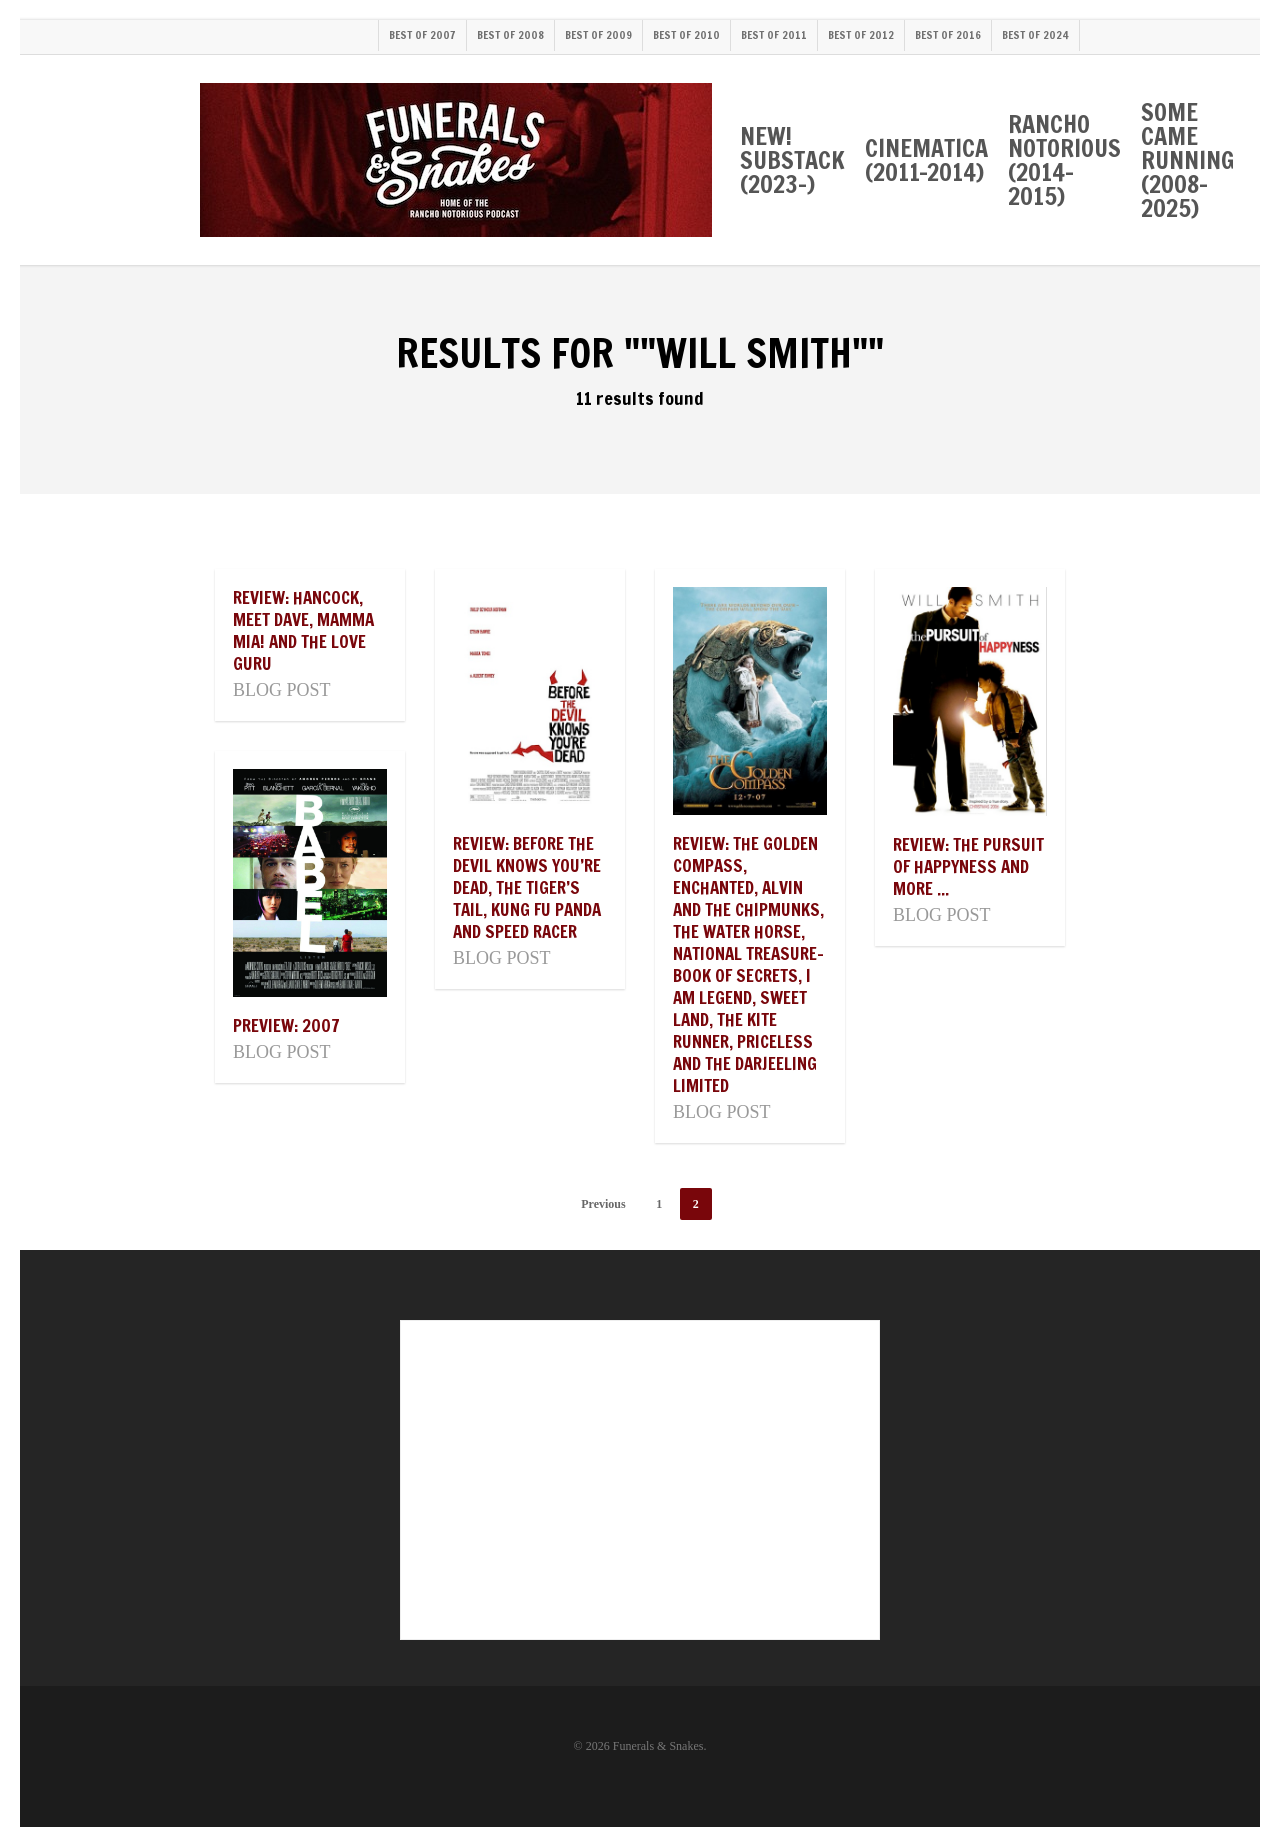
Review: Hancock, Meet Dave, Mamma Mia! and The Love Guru (303, 630)
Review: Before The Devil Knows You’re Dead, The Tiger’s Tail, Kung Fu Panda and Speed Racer (527, 887)
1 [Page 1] (659, 1204)
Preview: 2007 (286, 1025)
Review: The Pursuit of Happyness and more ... (968, 866)
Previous (603, 1204)
